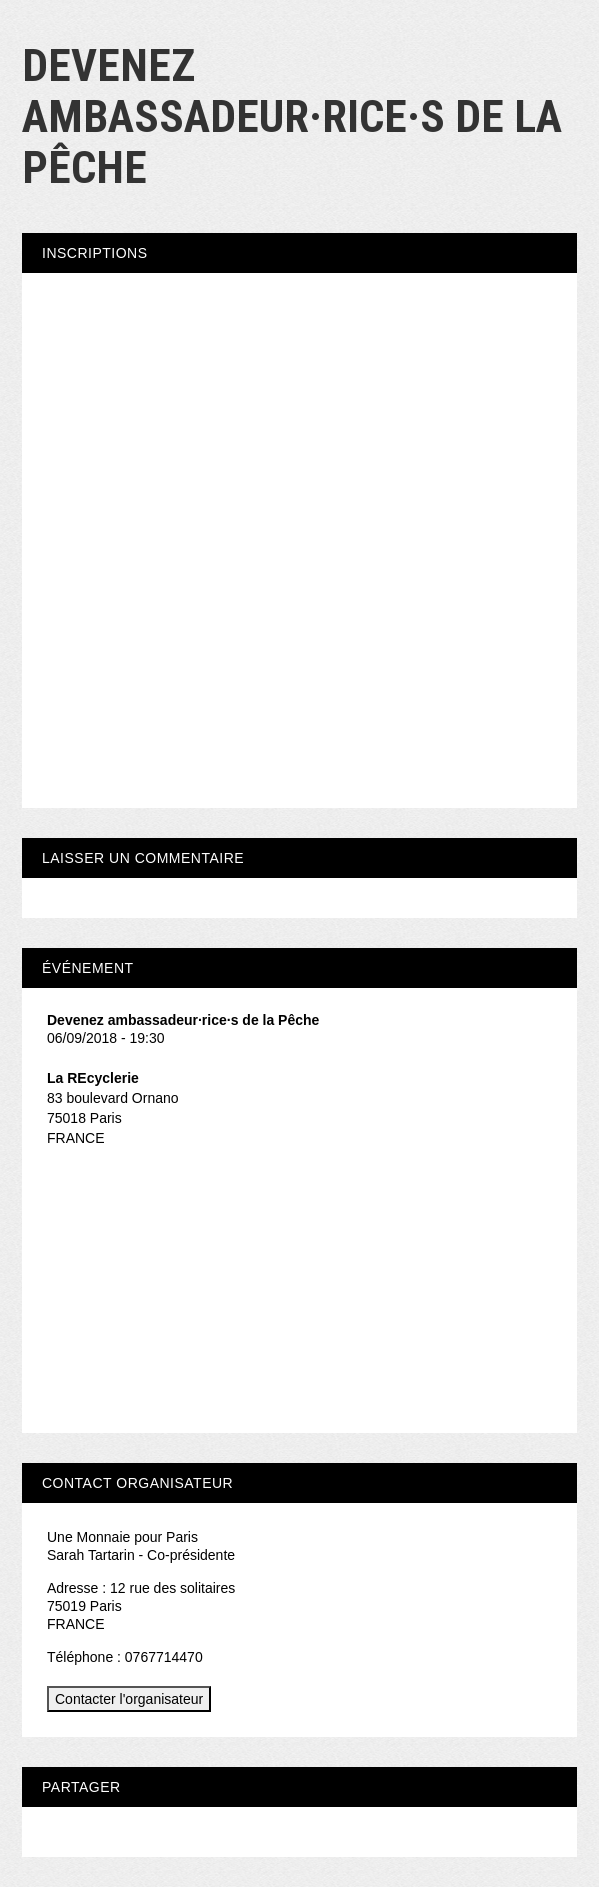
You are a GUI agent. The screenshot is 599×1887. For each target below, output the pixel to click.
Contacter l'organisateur (129, 1699)
